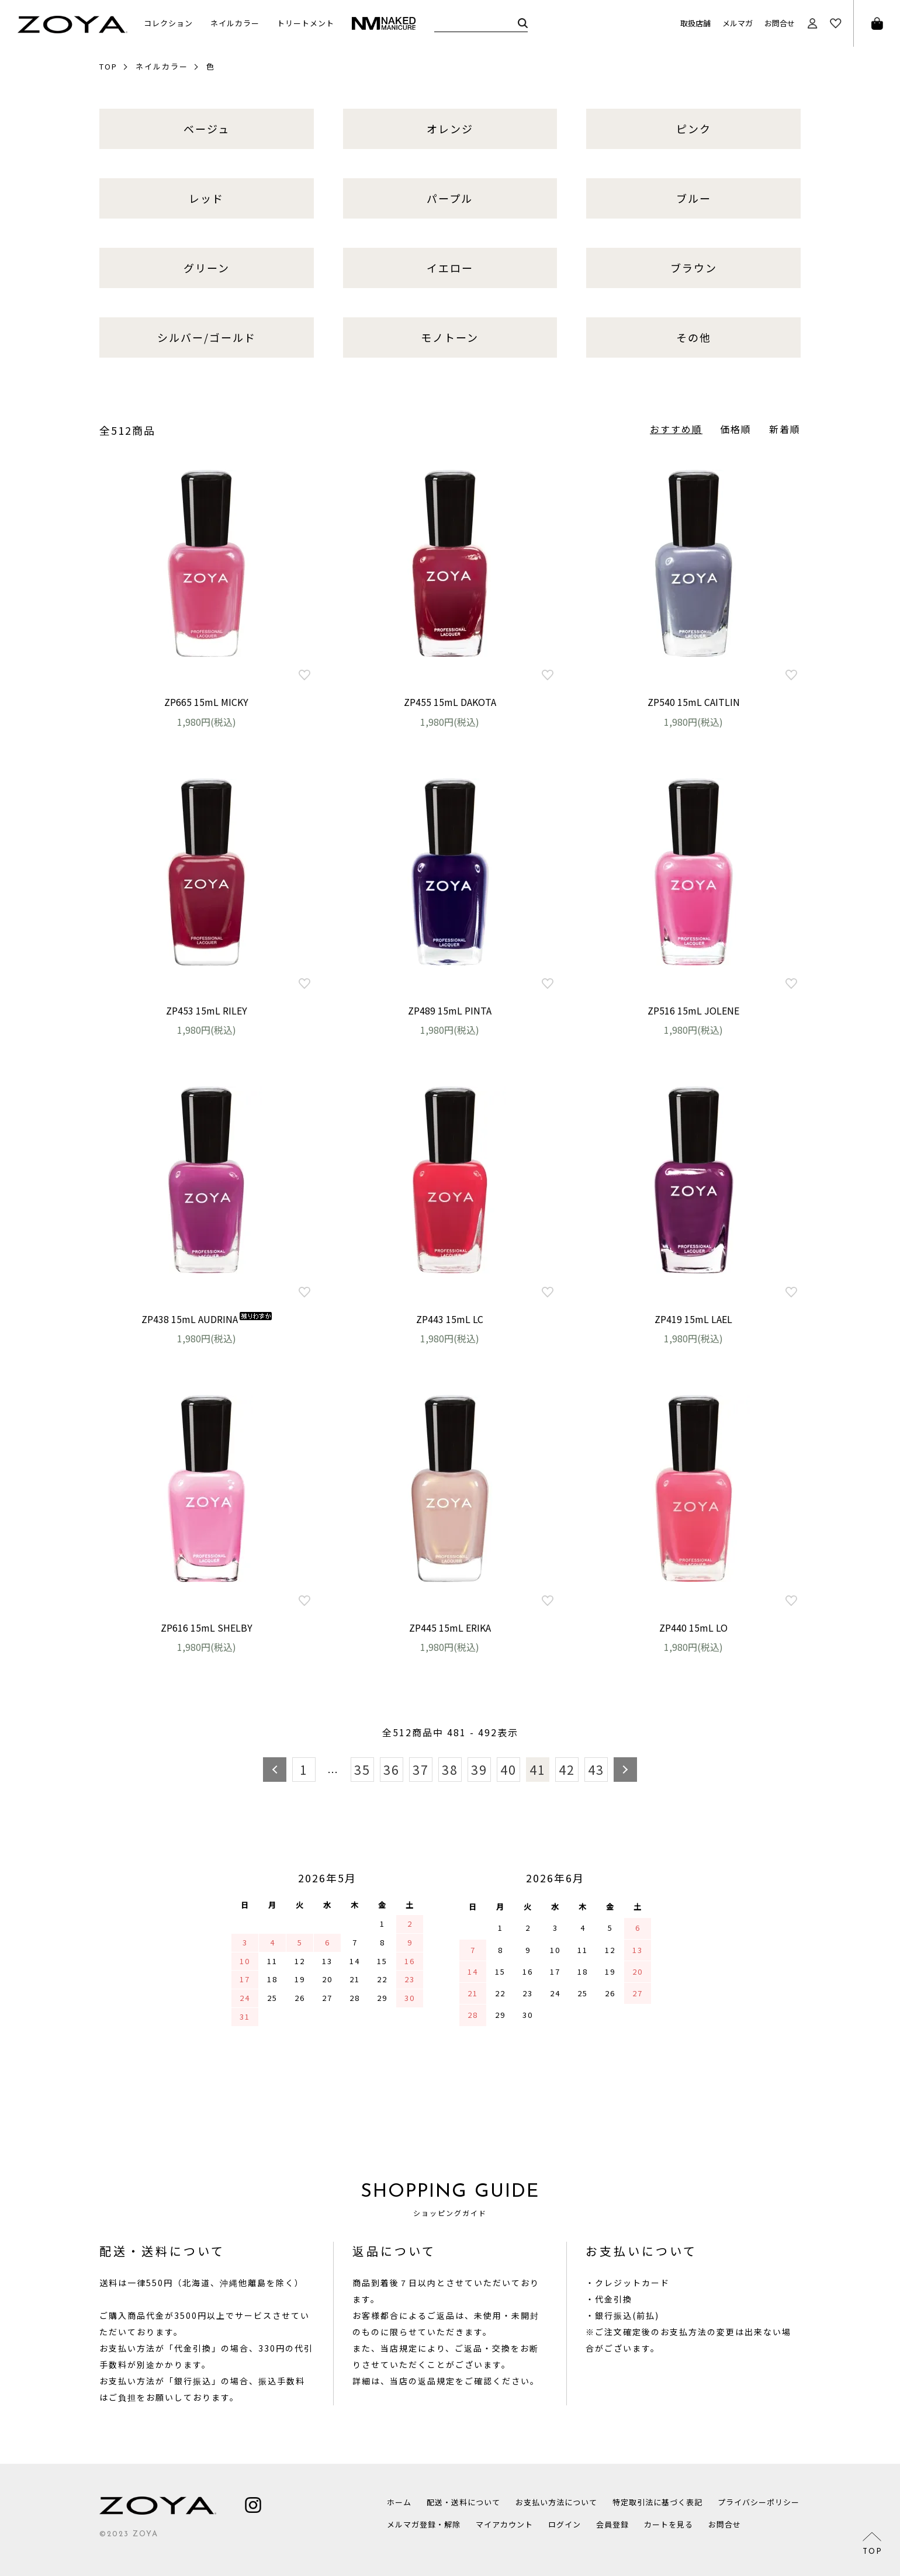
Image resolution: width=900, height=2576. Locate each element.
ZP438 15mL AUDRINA (206, 1319)
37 (421, 1769)
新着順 (785, 429)
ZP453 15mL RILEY (206, 1010)
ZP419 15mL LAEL (693, 1319)
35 (362, 1769)
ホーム (399, 2502)
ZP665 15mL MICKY (206, 702)
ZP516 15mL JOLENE (693, 1010)
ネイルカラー (162, 66)
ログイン (564, 2524)
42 (567, 1769)
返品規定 (436, 2381)
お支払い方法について (556, 2502)
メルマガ (737, 23)
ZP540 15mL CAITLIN (694, 702)
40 (508, 1769)
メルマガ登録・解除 (424, 2524)
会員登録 (612, 2524)
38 (450, 1769)
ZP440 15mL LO (693, 1628)
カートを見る (668, 2524)
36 (391, 1769)
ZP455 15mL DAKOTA (450, 702)
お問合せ (779, 23)
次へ (625, 1769)
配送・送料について (463, 2502)
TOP (108, 66)
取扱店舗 (695, 23)
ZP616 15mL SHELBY (206, 1628)
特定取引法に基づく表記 (657, 2502)
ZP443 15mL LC (449, 1319)
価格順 (736, 429)
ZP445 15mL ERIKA (450, 1628)
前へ (274, 1769)
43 (596, 1769)
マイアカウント (504, 2524)
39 (479, 1769)
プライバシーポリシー (758, 2502)
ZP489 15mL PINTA (449, 1010)
